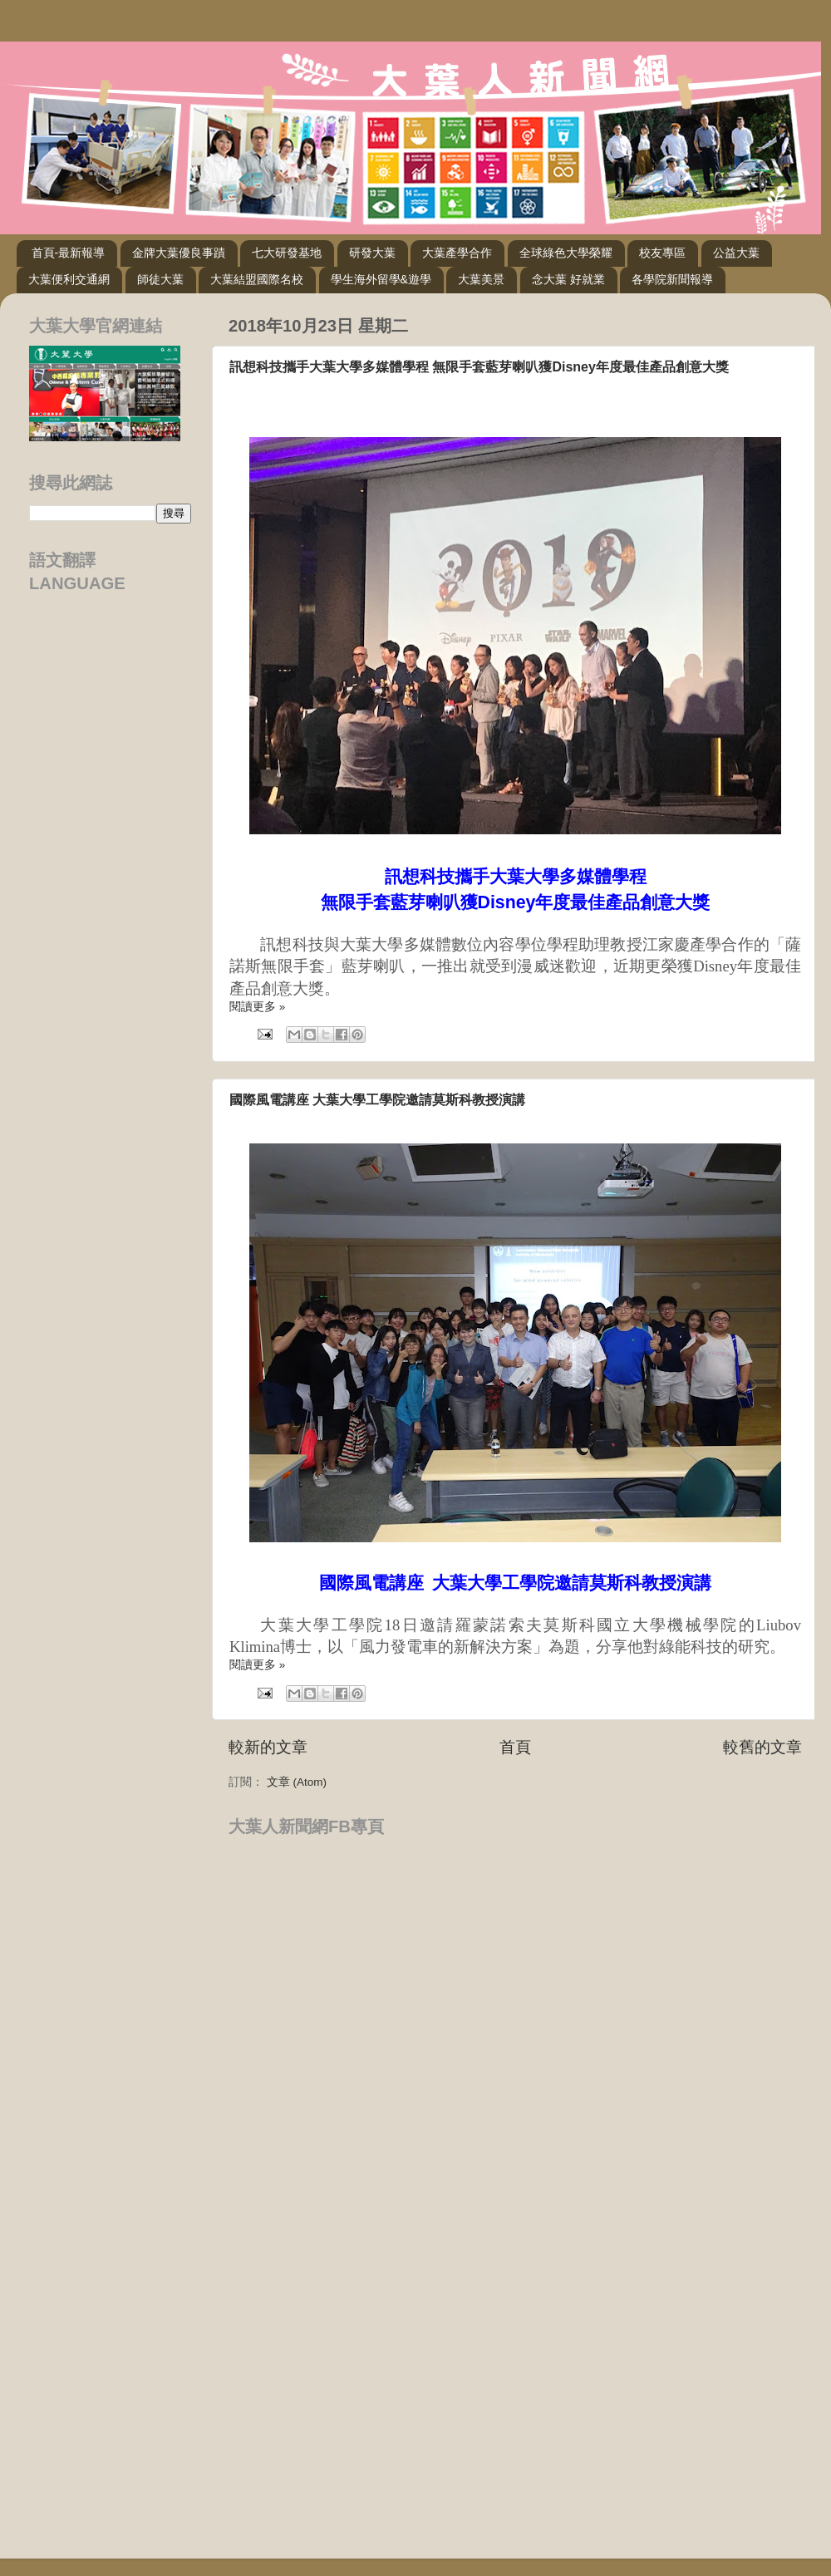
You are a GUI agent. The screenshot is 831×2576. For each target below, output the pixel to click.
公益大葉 (736, 252)
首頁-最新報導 (69, 252)
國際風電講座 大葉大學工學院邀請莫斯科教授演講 (377, 1100)
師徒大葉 (160, 279)
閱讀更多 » (257, 1006)
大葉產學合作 (457, 252)
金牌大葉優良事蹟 (178, 252)
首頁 (515, 1747)
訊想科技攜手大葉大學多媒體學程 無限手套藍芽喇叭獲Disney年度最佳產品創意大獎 (479, 367)
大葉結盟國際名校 (256, 279)
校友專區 (662, 252)
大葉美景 (481, 279)
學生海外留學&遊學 (381, 279)
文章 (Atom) (297, 1782)
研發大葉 (372, 252)
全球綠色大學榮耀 (565, 252)
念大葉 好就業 (568, 279)
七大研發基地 (287, 252)
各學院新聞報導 (672, 279)
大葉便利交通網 (69, 279)
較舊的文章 (762, 1747)
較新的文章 (268, 1747)
